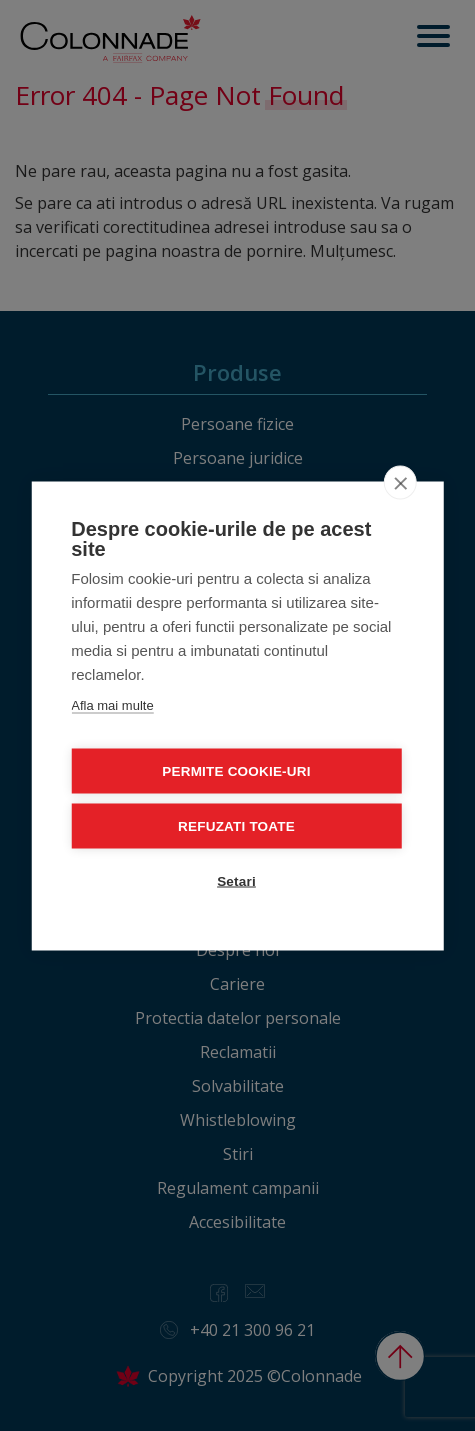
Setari (236, 880)
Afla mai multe (112, 704)
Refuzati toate (236, 825)
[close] (400, 482)
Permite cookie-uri (236, 770)
